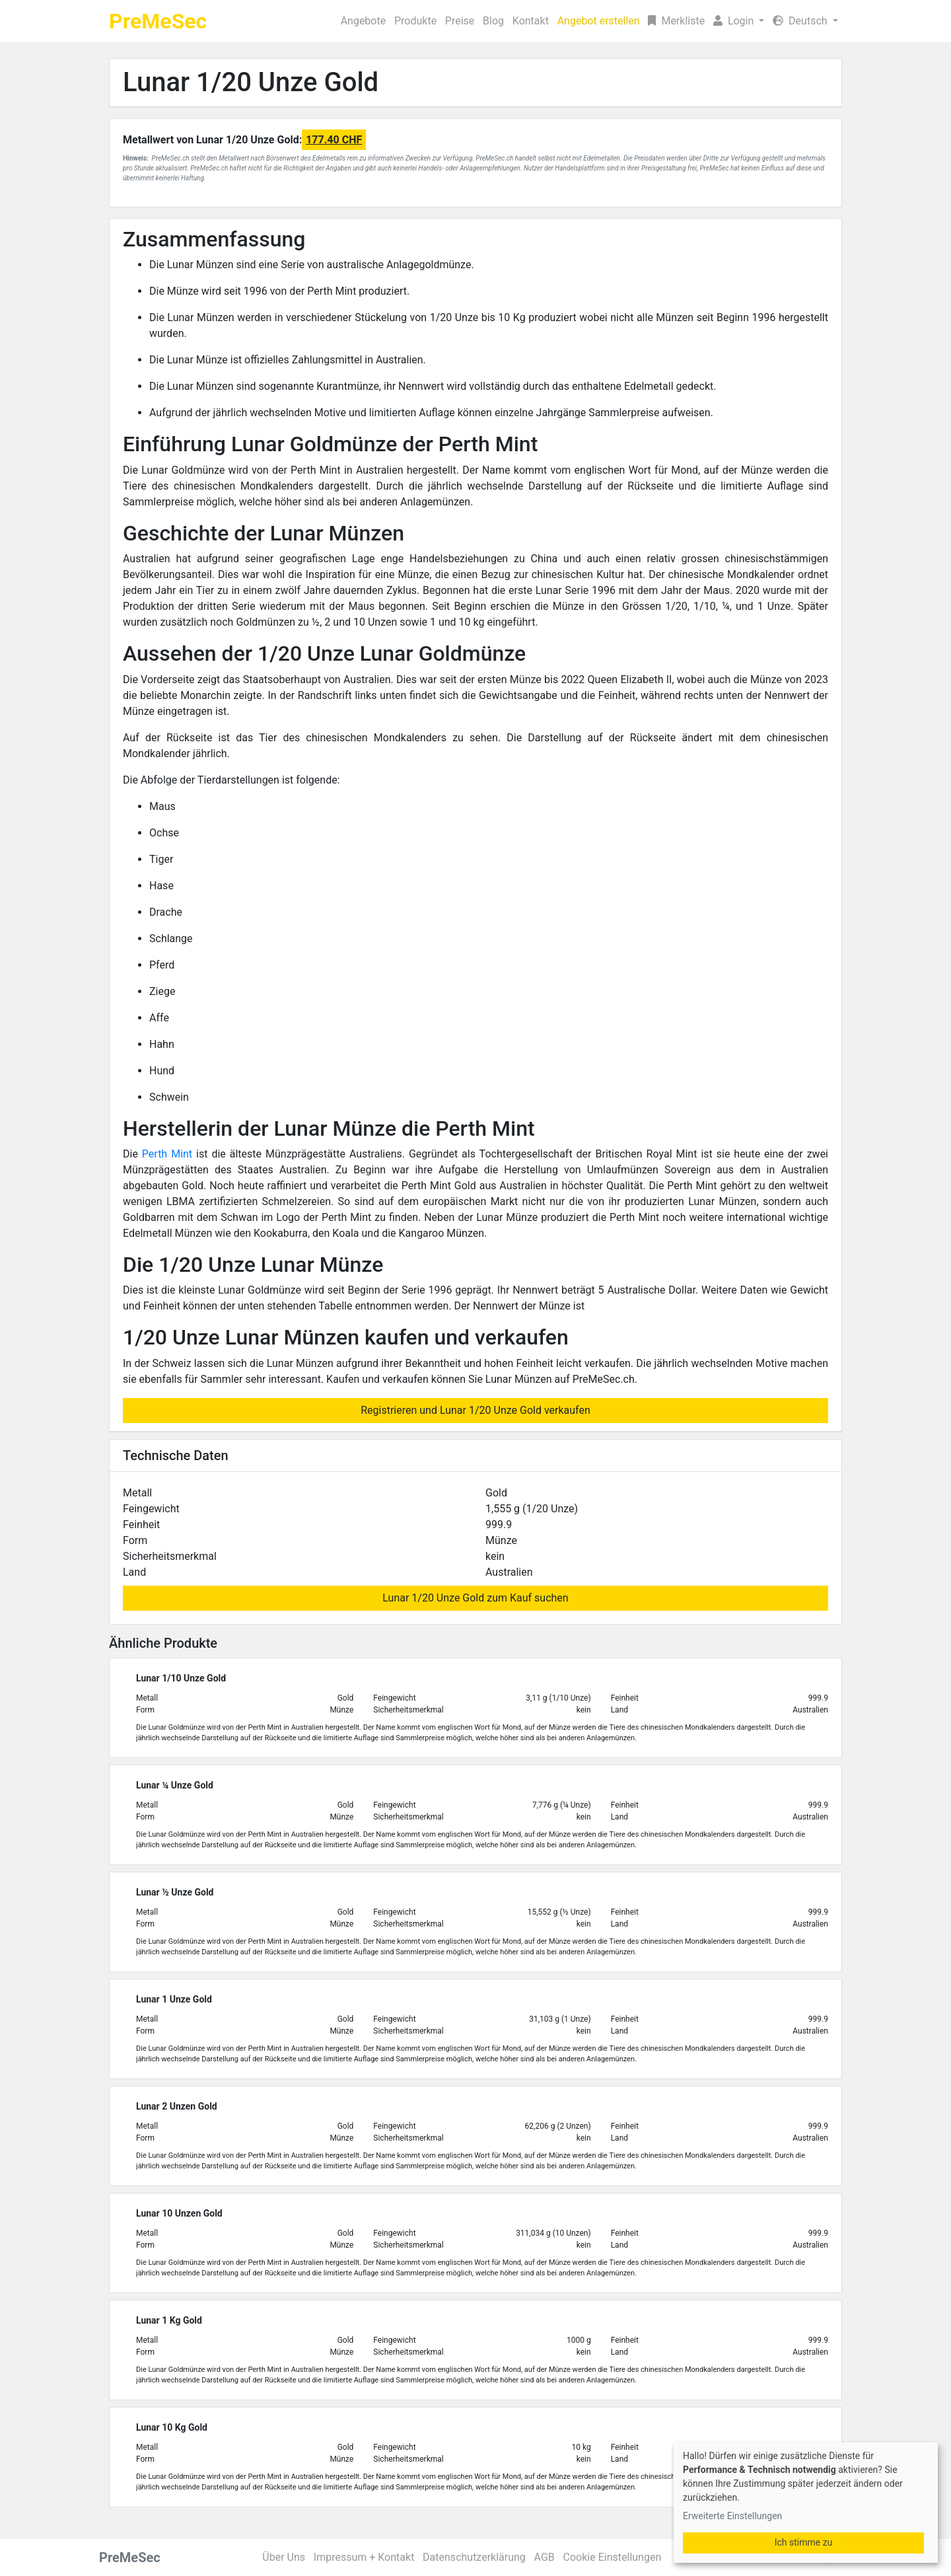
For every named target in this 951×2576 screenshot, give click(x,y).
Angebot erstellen (598, 21)
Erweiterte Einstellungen (732, 2516)
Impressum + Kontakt (364, 2557)
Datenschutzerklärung (474, 2557)
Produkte (415, 21)
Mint (181, 1154)
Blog (493, 21)
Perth (156, 1154)
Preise (459, 21)
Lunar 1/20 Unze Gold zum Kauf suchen (475, 1598)
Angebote (363, 21)
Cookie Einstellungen (612, 2557)
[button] (739, 21)
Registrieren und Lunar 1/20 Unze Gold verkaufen (475, 1410)
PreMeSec (158, 21)
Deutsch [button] (801, 21)
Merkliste (676, 21)
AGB (544, 2557)
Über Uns (283, 2557)
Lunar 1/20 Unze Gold (250, 82)
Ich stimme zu (804, 2542)
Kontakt (530, 21)
